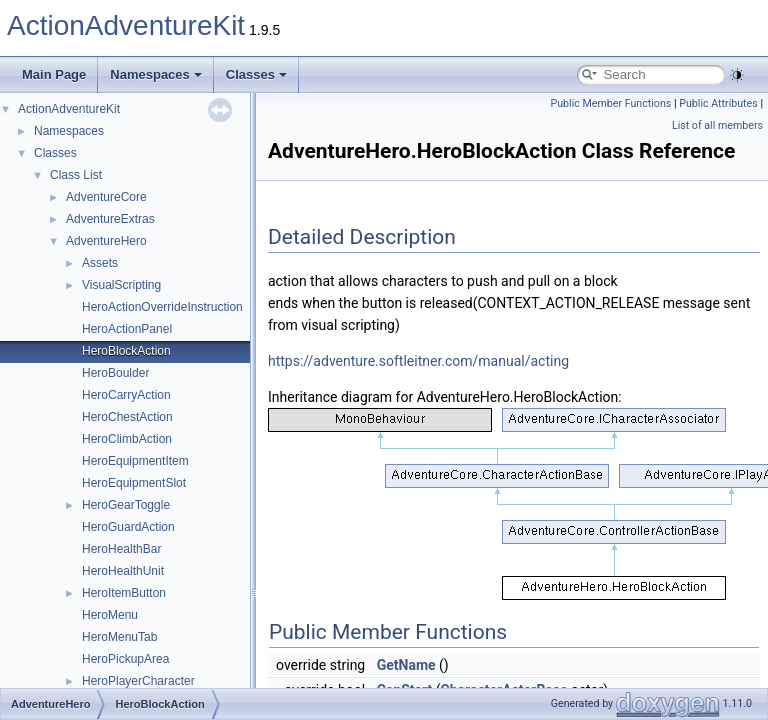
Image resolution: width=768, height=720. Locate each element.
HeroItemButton (124, 593)
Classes (256, 74)
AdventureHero (106, 241)
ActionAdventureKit (126, 25)
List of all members (717, 125)
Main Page (54, 74)
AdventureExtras (110, 219)
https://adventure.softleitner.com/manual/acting (418, 361)
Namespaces (156, 74)
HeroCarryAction (126, 395)
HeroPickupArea (125, 659)
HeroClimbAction (127, 439)
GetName (406, 665)
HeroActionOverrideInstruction (162, 307)
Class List (76, 175)
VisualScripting (121, 285)
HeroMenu (110, 615)
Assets (100, 263)
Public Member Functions (611, 103)
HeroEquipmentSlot (134, 483)
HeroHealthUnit (123, 571)
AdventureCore (106, 197)
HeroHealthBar (121, 549)
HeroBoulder (115, 373)
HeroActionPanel (127, 329)
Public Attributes (718, 103)
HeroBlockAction (126, 351)
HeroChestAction (127, 417)
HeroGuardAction (128, 527)
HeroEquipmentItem (135, 461)
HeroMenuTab (119, 637)
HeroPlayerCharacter (138, 681)
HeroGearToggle (126, 505)
